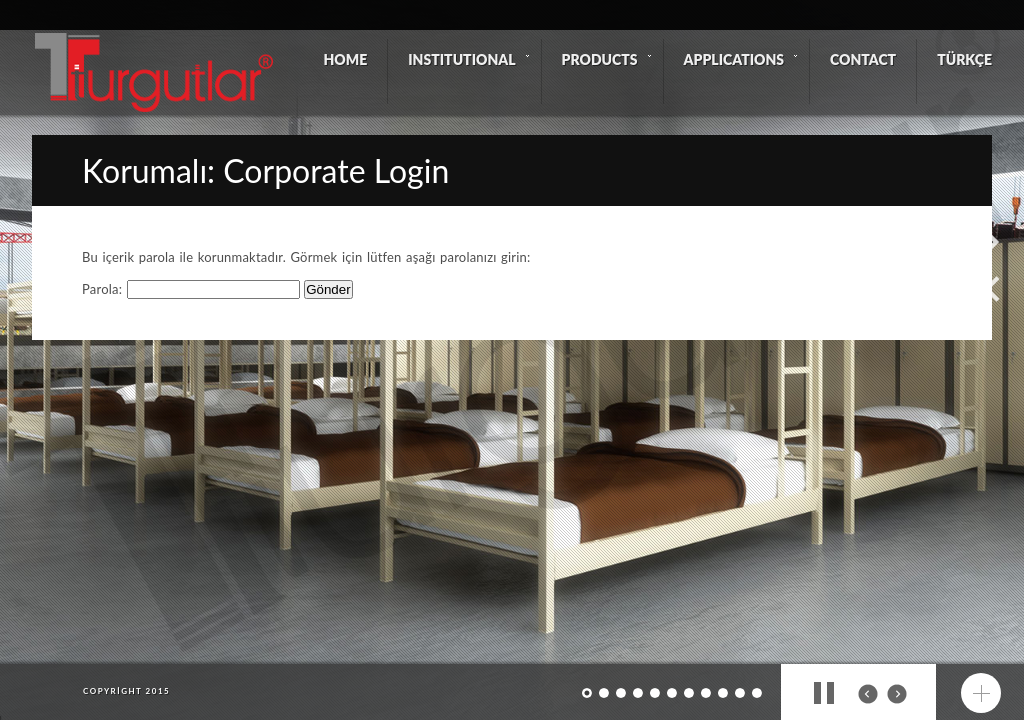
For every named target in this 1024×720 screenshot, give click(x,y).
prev (868, 694)
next (897, 694)
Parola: (191, 289)
